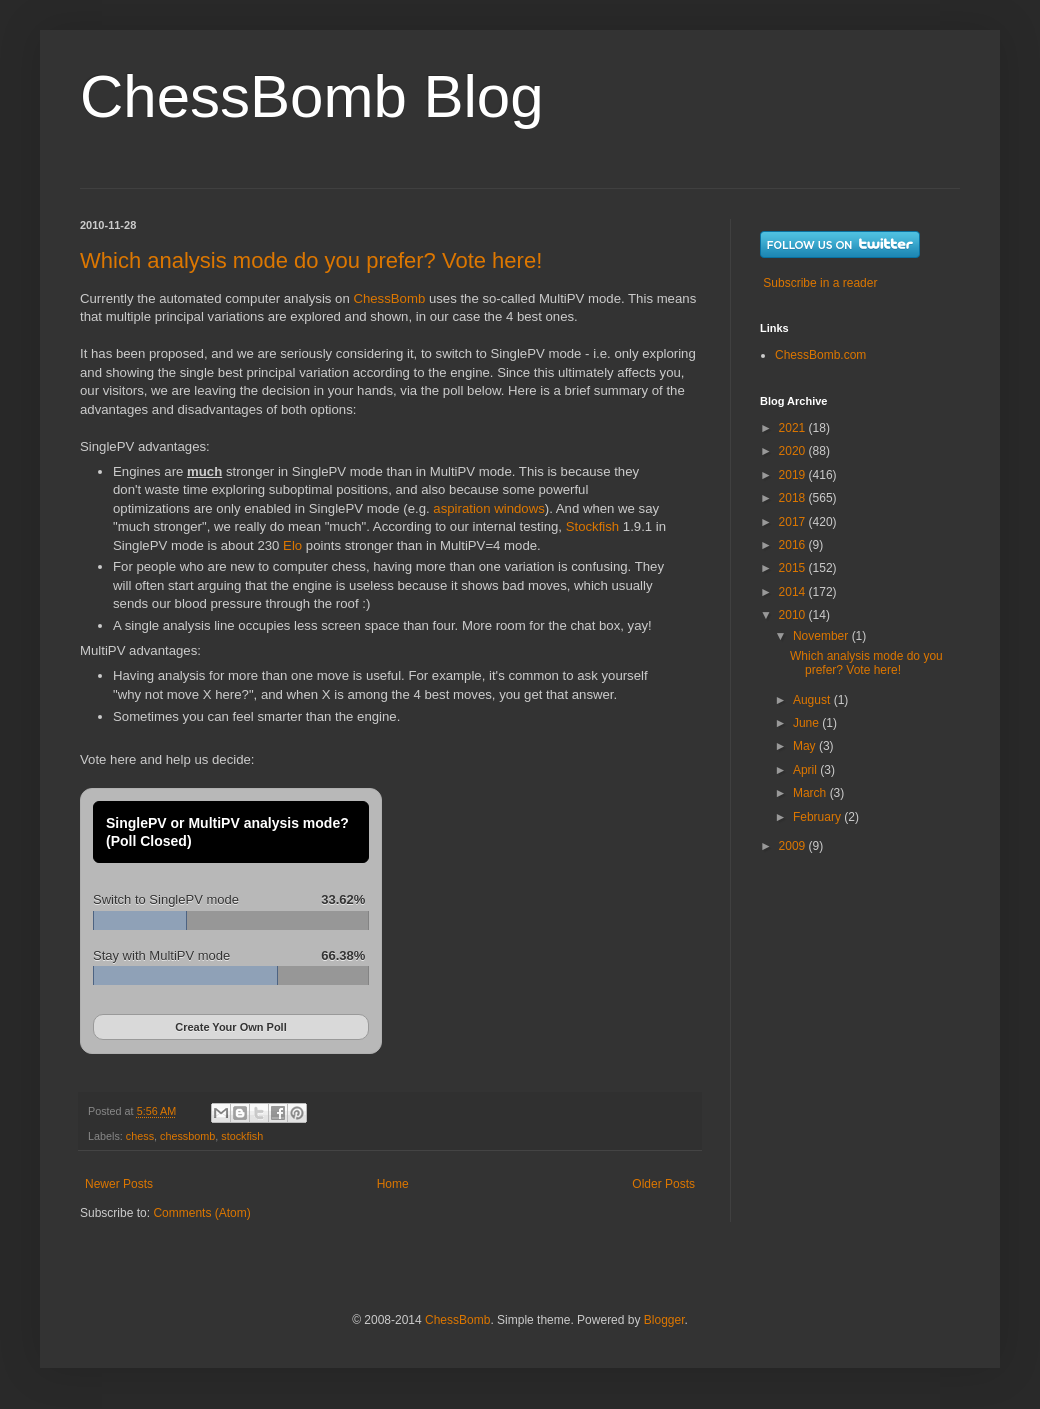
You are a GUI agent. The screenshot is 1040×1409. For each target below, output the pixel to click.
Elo (292, 545)
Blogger (664, 1320)
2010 (794, 615)
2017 (794, 522)
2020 (794, 451)
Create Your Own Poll (230, 1027)
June (807, 723)
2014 (794, 592)
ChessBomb (389, 298)
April (806, 770)
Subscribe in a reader (820, 283)
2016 (794, 545)
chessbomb (187, 1136)
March (811, 793)
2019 (794, 475)
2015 (794, 568)
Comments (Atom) (201, 1213)
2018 (794, 498)
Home (393, 1184)
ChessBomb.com (820, 355)
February (818, 817)
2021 (794, 428)
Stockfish (593, 526)
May (806, 746)
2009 (794, 846)
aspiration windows (488, 508)
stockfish (242, 1136)
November (822, 636)
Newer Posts (119, 1184)
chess (140, 1136)
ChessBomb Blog (312, 96)
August (813, 700)
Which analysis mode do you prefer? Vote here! (311, 260)
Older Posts (663, 1184)
